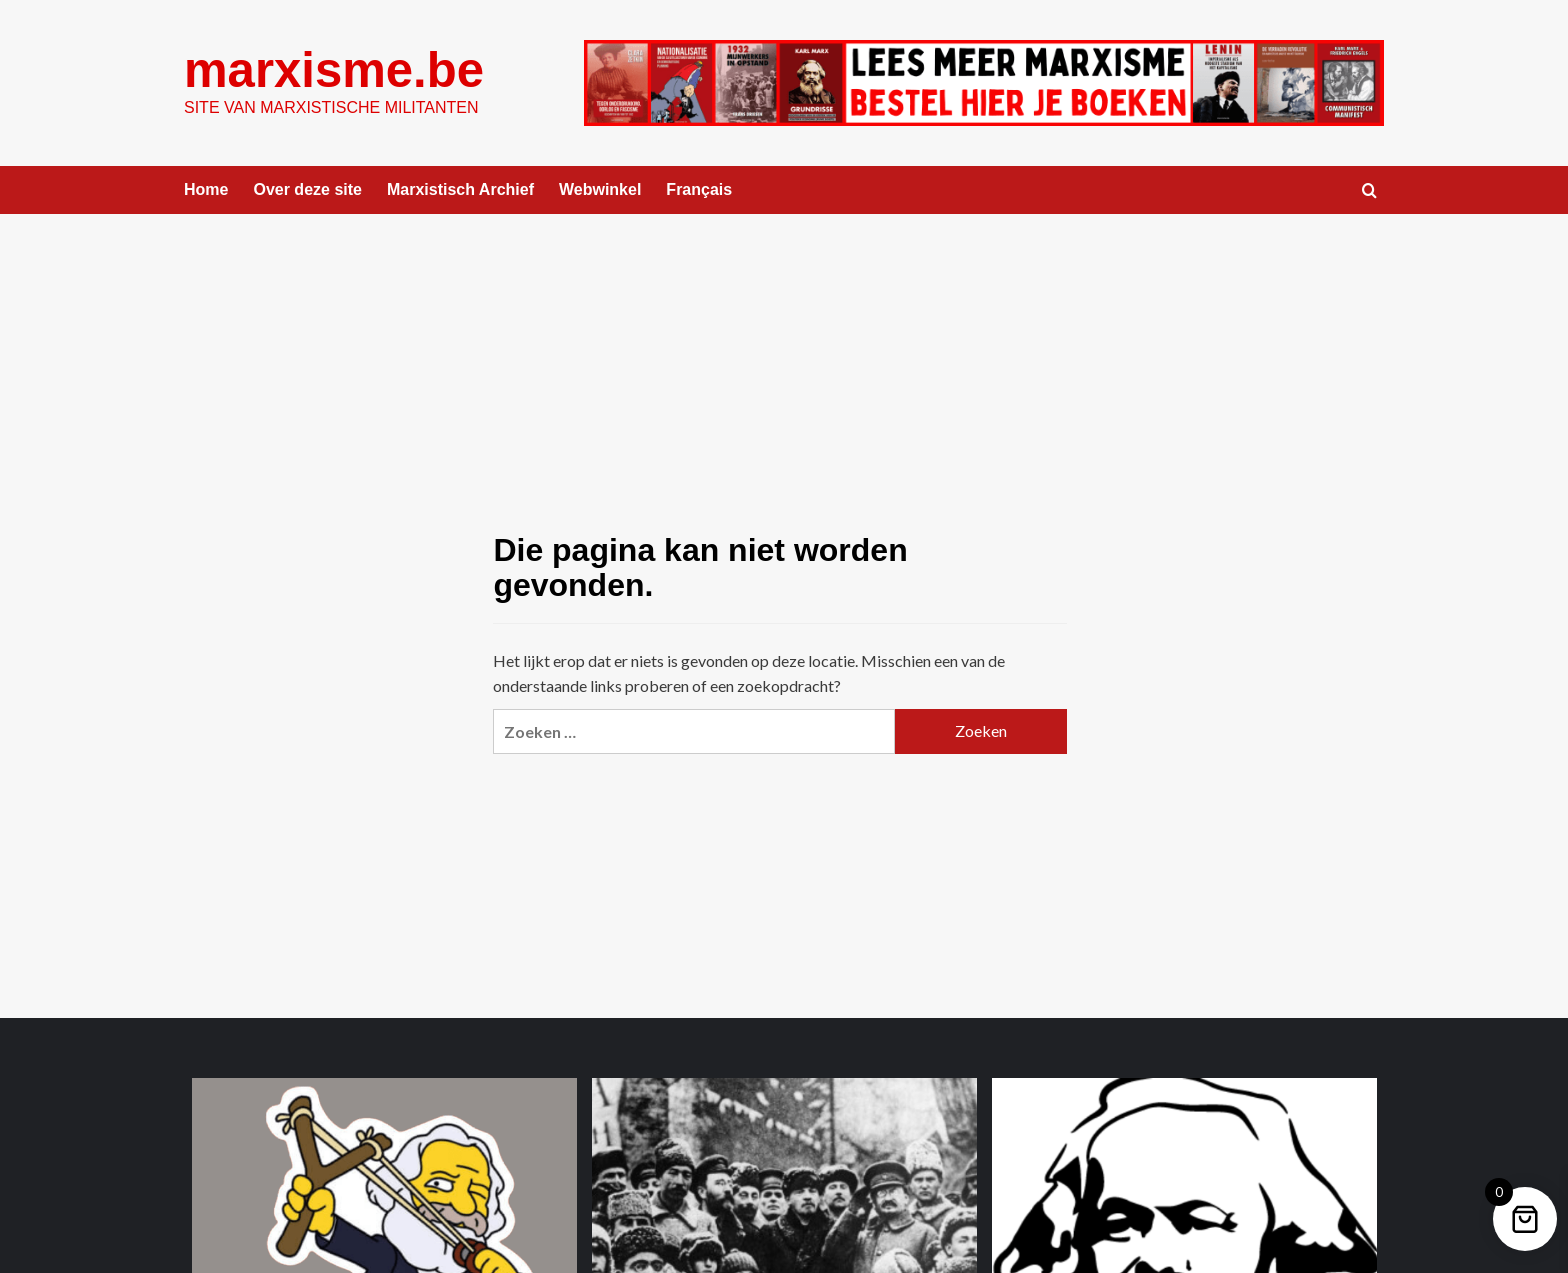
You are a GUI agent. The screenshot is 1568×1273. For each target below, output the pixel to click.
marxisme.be (334, 70)
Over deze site (307, 189)
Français (699, 189)
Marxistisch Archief (460, 189)
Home (206, 189)
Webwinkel (600, 189)
